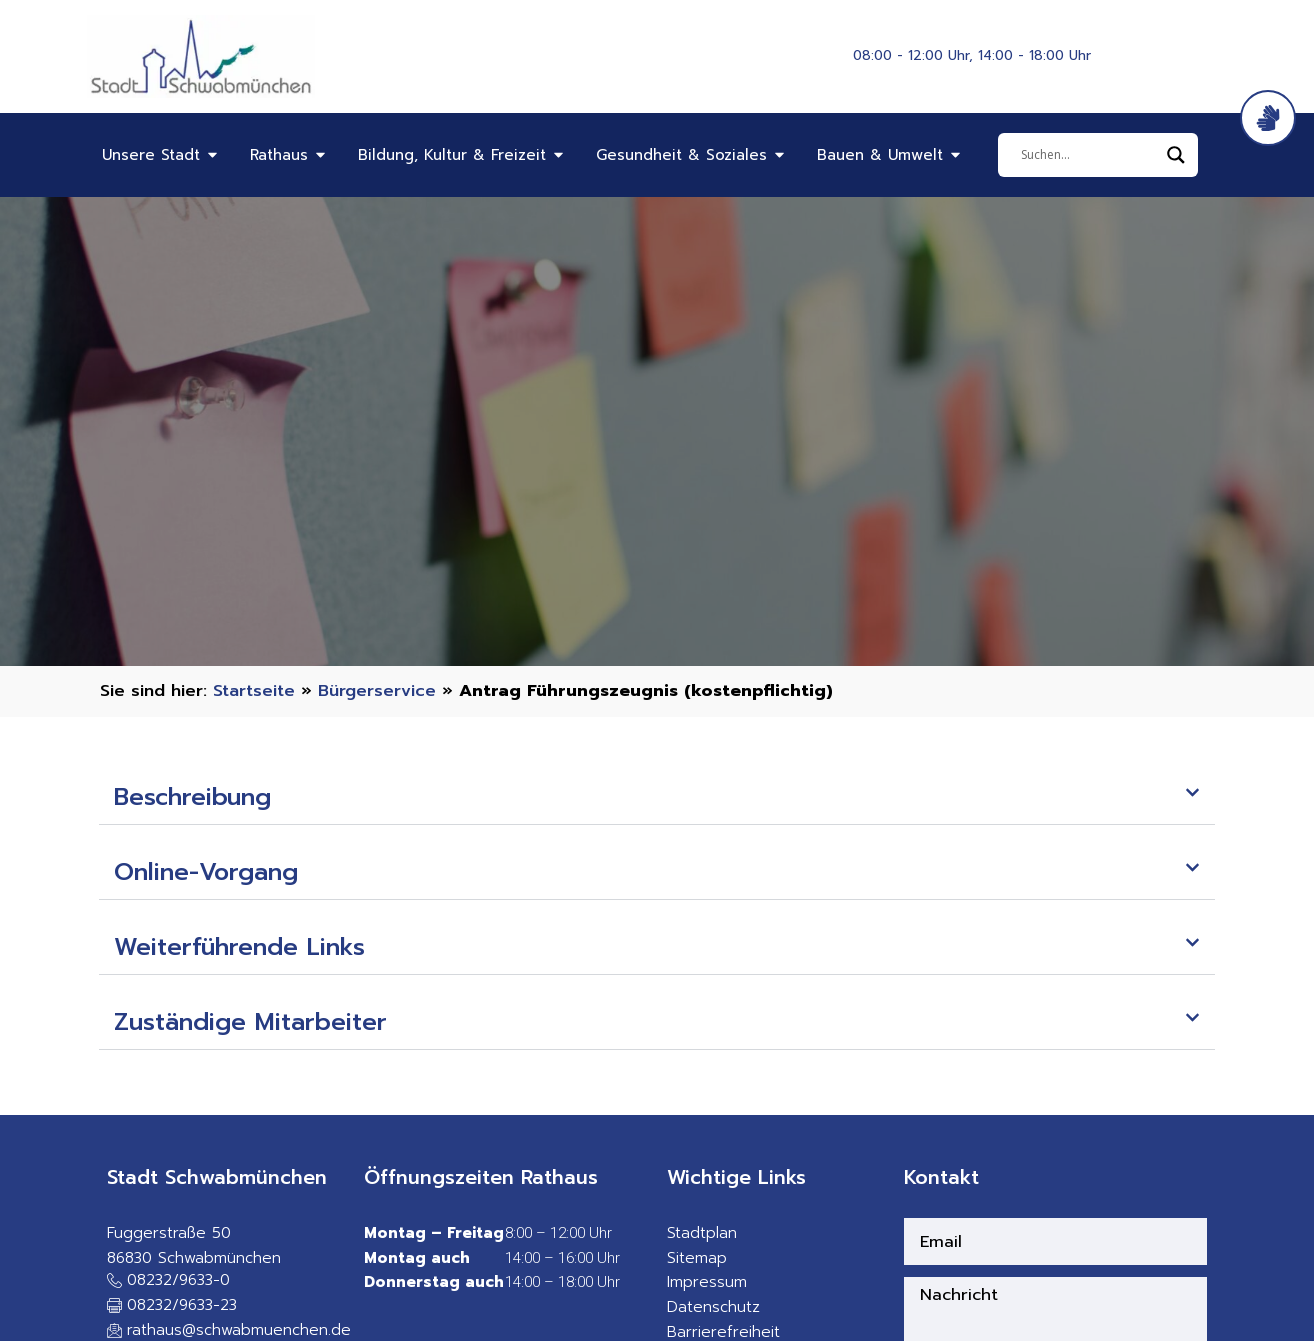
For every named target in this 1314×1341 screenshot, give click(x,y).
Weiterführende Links (239, 947)
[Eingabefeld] (1089, 155)
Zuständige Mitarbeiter (250, 1022)
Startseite (254, 690)
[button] (657, 797)
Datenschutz (713, 1307)
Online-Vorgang (206, 872)
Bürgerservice (377, 690)
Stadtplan (702, 1233)
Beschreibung (192, 797)
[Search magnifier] (1176, 155)
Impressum (707, 1282)
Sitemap (697, 1258)
